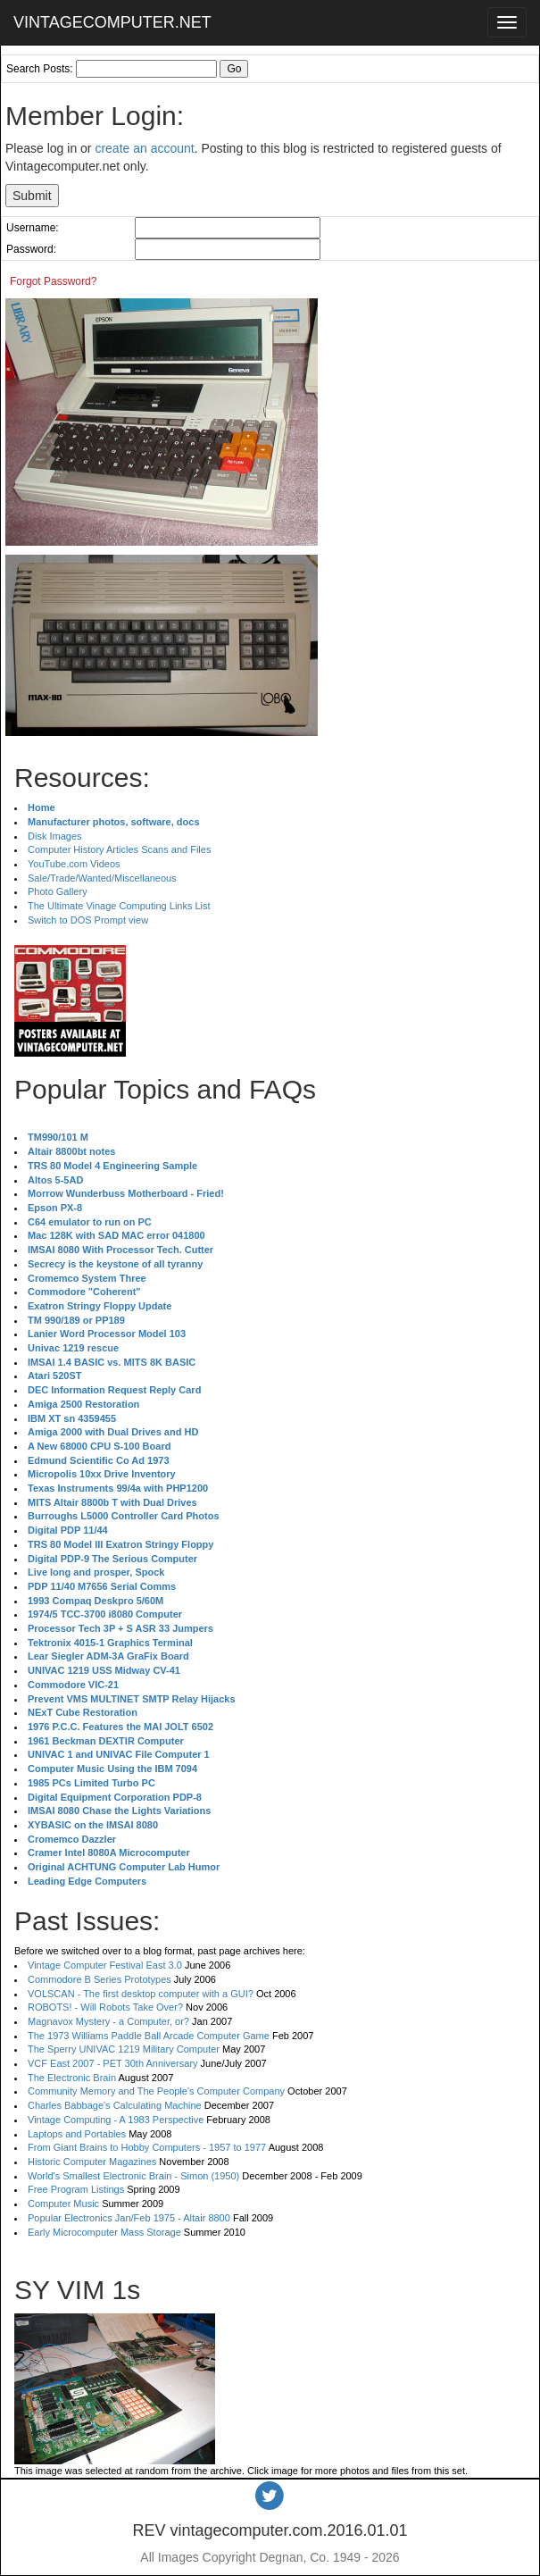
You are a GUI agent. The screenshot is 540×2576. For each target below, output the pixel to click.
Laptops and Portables (77, 2134)
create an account (144, 148)
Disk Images (55, 836)
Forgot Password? (53, 281)
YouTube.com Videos (74, 863)
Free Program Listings (76, 2189)
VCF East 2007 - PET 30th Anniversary (113, 2063)
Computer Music (63, 2203)
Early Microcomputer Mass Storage (104, 2232)
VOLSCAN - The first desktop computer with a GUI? (140, 1993)
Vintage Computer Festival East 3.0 (105, 1965)
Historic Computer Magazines (92, 2161)
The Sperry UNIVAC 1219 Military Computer (124, 2049)
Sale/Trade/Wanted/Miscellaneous (102, 878)
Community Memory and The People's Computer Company (156, 2091)
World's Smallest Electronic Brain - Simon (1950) (133, 2175)
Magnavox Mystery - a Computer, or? (108, 2021)
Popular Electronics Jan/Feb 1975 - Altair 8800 (129, 2217)
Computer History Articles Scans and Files (119, 849)
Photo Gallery (57, 891)
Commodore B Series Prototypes (99, 1979)
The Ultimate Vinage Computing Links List (119, 905)
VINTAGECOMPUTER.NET (112, 22)
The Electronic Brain (72, 2077)
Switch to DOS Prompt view (88, 920)
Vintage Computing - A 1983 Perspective (116, 2119)
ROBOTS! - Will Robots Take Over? (105, 2007)
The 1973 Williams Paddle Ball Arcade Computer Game (149, 2035)
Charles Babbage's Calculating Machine (115, 2105)
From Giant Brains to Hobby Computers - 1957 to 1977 (147, 2147)
